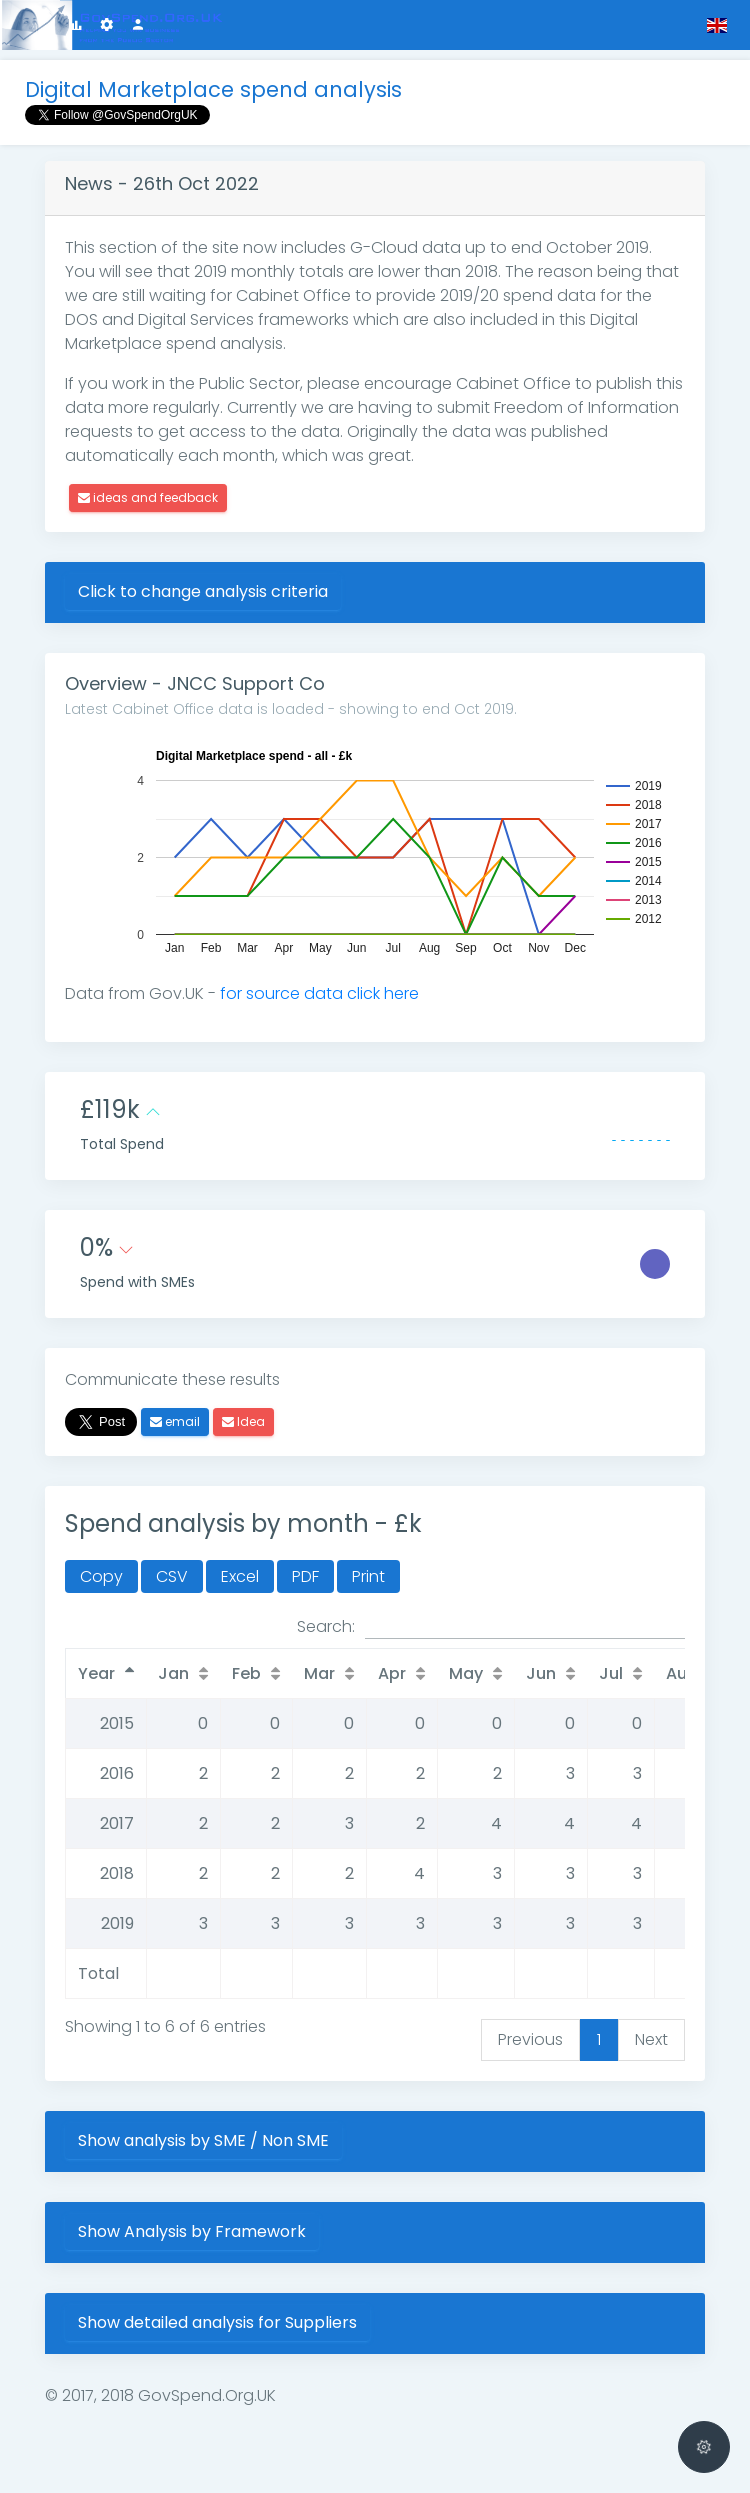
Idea (243, 1421)
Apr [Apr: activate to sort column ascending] (392, 1673)
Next (651, 2039)
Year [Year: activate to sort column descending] (96, 1673)
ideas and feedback (148, 497)
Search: (491, 1627)
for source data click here (319, 993)
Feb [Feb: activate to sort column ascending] (246, 1673)
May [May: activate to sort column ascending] (466, 1673)
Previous (530, 2039)
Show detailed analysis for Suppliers (217, 2322)
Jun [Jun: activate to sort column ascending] (541, 1673)
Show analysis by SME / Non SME (203, 2140)
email (175, 1421)
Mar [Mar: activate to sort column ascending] (319, 1673)
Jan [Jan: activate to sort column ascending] (173, 1673)
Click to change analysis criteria (203, 591)
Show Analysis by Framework (192, 2231)
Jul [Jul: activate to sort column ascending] (611, 1673)
